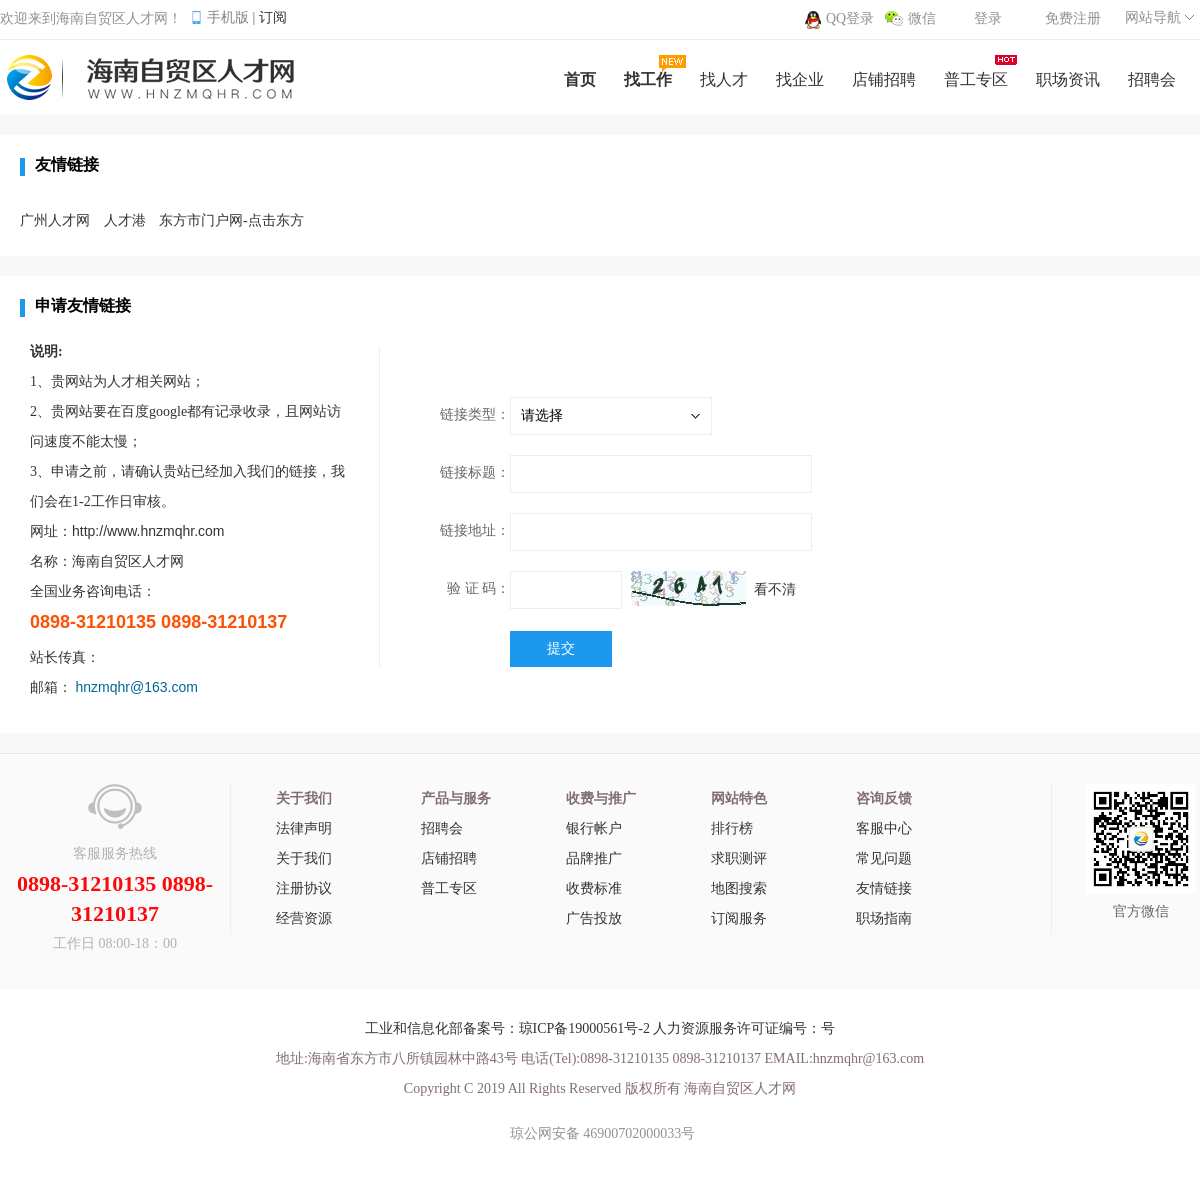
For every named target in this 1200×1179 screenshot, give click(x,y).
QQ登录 (850, 18)
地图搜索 (739, 888)
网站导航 (1153, 17)
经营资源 (304, 918)
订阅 (273, 17)
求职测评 (739, 858)
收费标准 (594, 888)
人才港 (125, 220)
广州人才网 (55, 220)
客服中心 (884, 828)
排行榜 (732, 828)
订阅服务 (739, 918)
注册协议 (304, 888)
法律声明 (304, 828)
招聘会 (442, 828)
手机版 (228, 17)
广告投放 (594, 918)
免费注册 (1073, 18)
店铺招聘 (449, 858)
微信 (922, 18)
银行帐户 (594, 828)
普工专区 (449, 888)
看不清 (775, 589)
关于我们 (304, 858)
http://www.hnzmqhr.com (148, 531)
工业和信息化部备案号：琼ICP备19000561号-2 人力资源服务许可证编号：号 (600, 1028)
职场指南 (884, 918)
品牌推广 (594, 858)
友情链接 (884, 888)
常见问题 (884, 858)
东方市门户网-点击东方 (231, 220)
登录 (988, 18)
